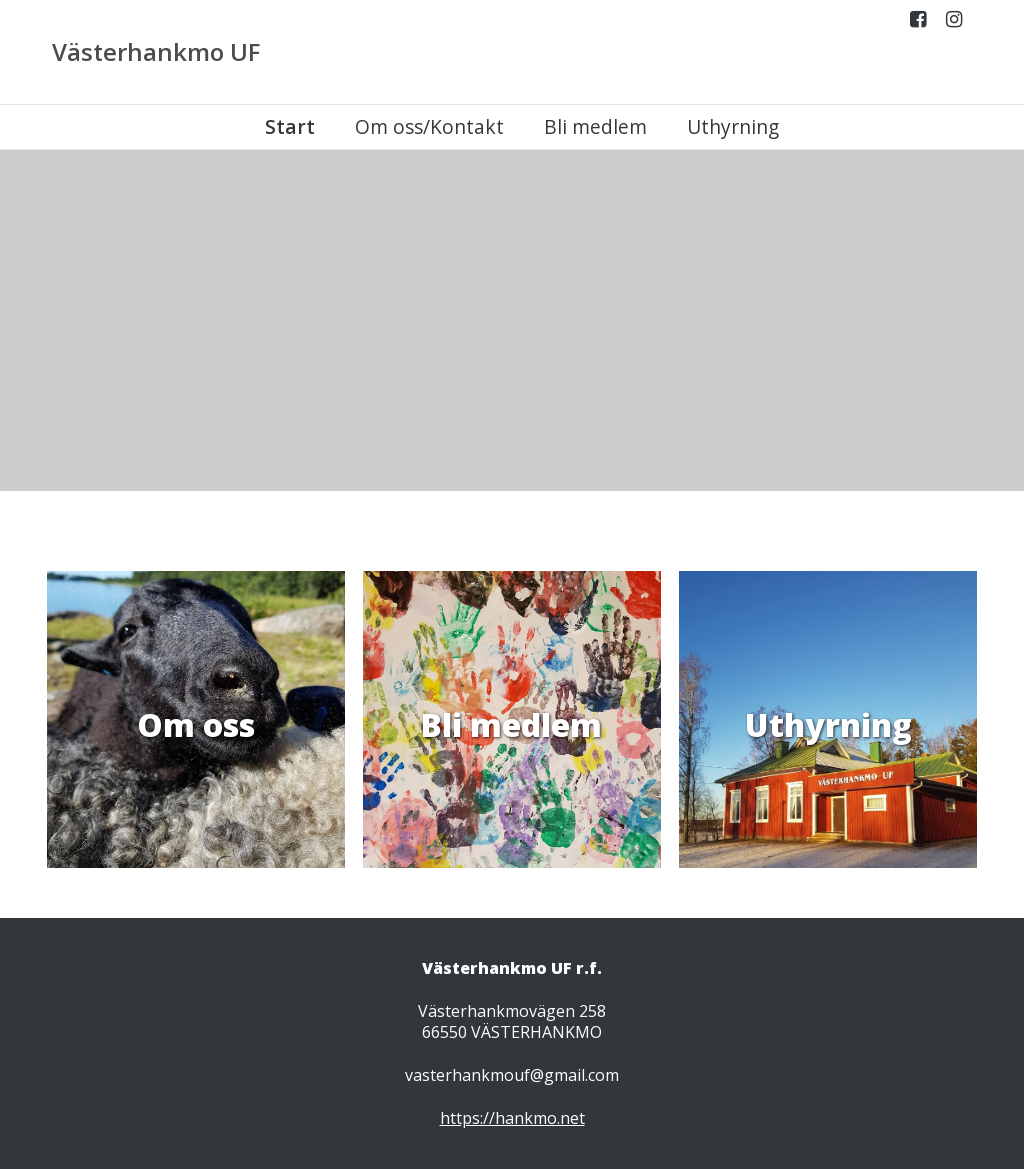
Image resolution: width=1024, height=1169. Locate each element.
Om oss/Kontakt (429, 126)
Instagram (954, 23)
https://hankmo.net (512, 1118)
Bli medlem (595, 126)
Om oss (196, 724)
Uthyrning (733, 126)
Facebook (918, 23)
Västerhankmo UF (156, 52)
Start (290, 126)
